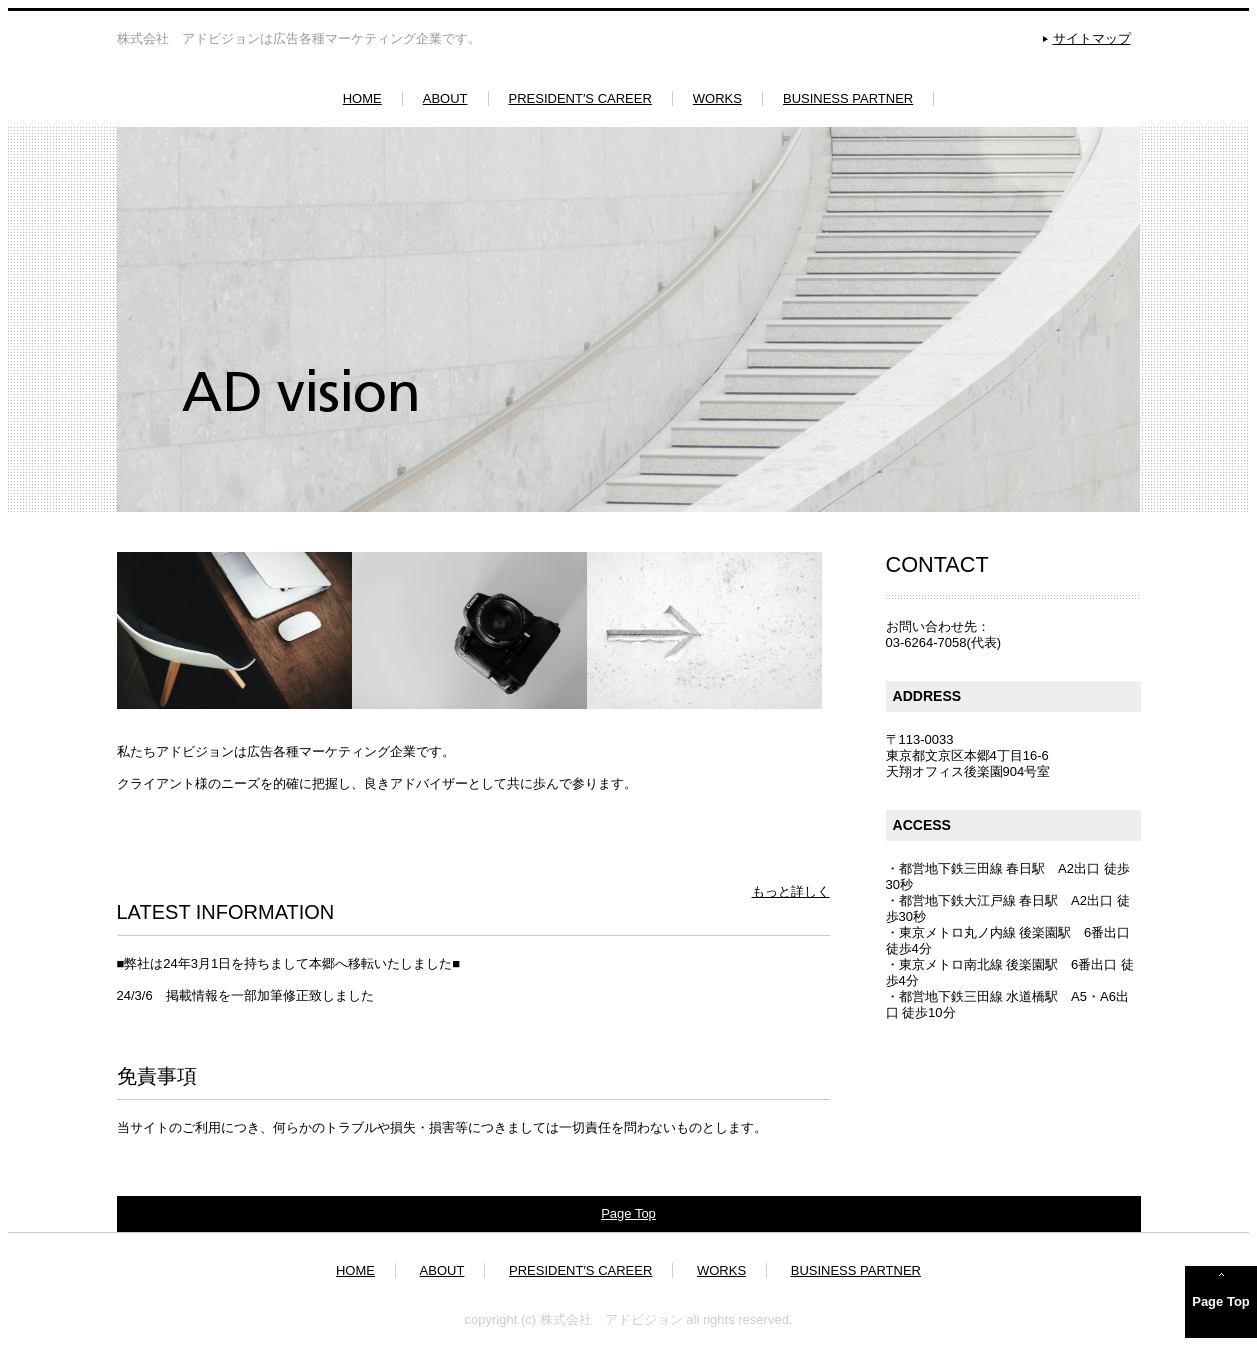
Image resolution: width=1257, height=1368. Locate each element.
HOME (362, 98)
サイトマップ (1092, 38)
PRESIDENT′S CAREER (580, 98)
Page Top (628, 1212)
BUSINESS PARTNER (848, 98)
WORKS (717, 98)
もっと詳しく (791, 891)
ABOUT (445, 98)
